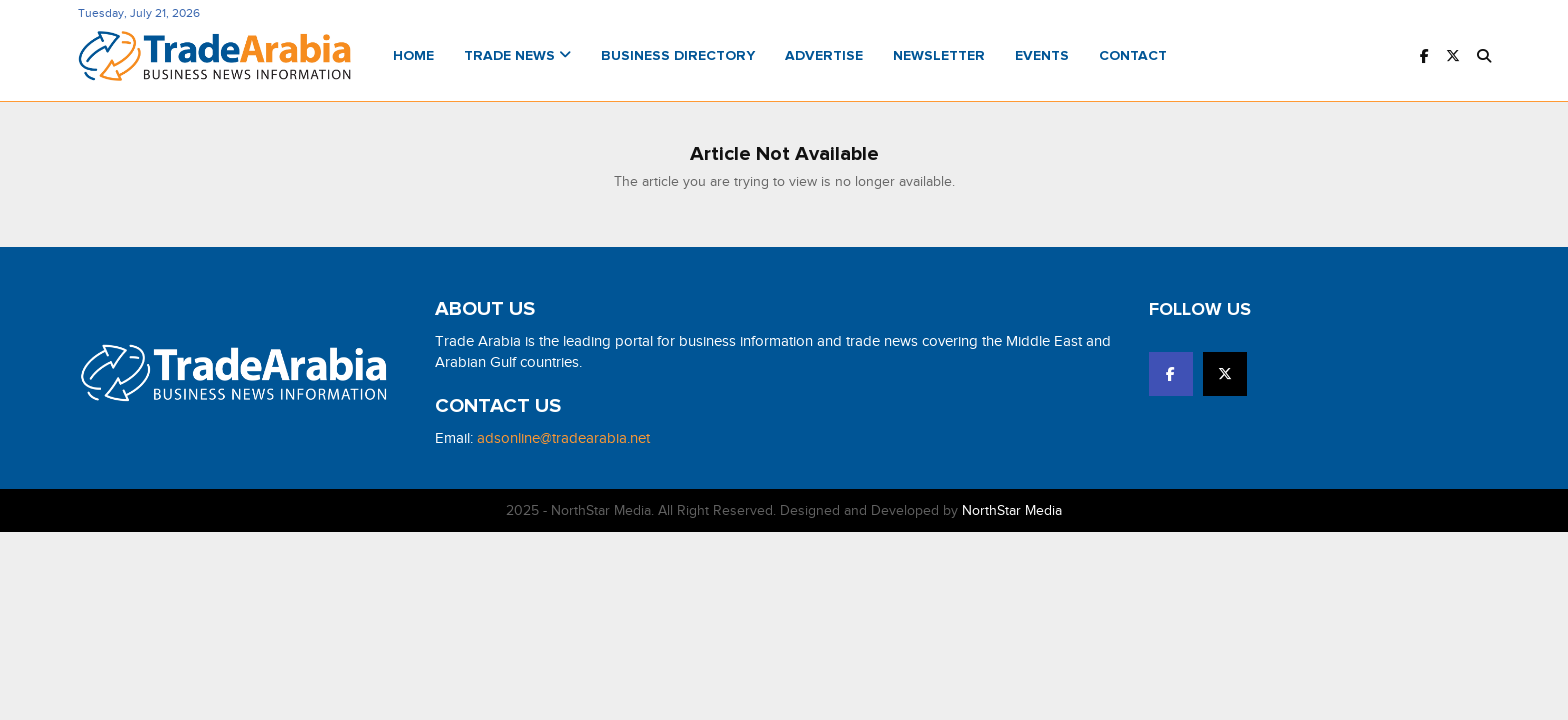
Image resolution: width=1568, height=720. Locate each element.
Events (1042, 56)
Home (413, 56)
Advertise (824, 56)
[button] (1484, 56)
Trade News (517, 56)
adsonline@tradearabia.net (563, 438)
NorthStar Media (1012, 510)
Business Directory (678, 56)
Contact (1133, 56)
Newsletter (939, 56)
